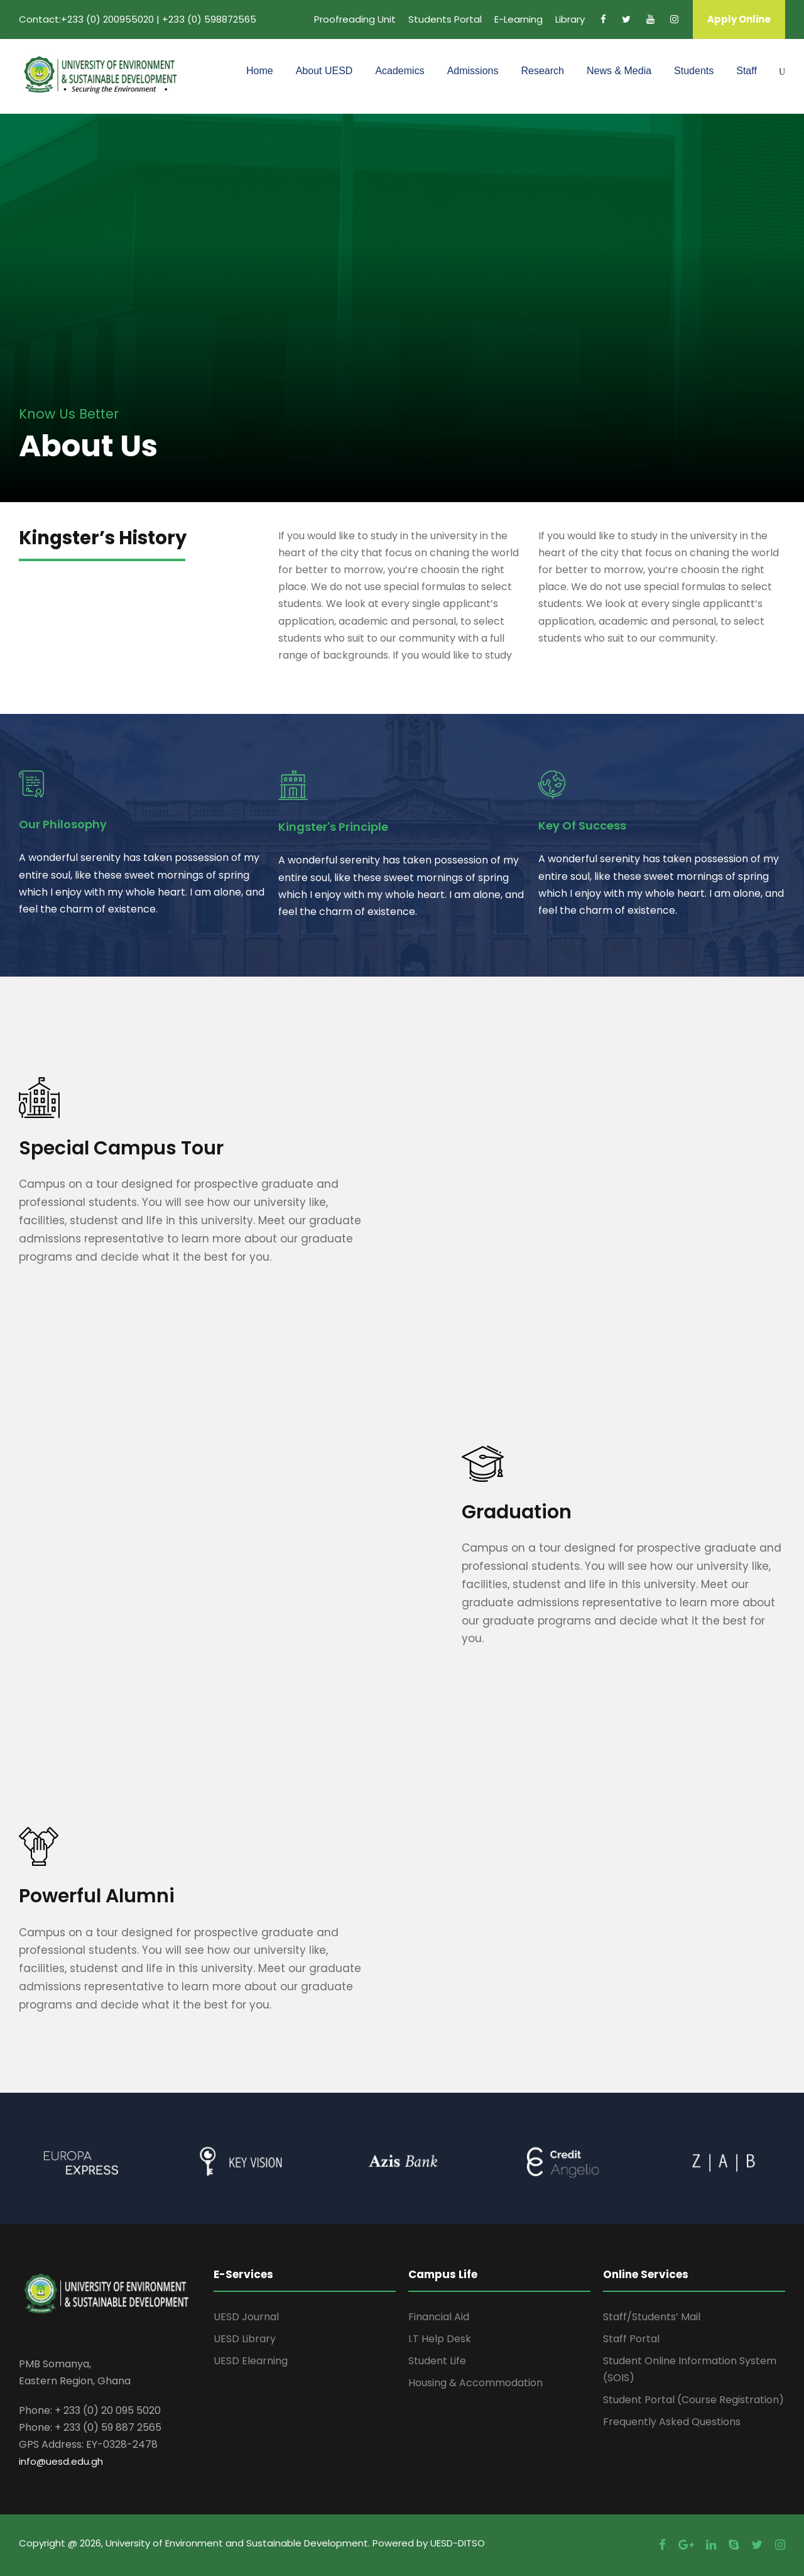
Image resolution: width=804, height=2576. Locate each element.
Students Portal (445, 19)
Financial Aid (438, 2317)
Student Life (437, 2361)
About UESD (324, 70)
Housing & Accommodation (475, 2383)
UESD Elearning (251, 2361)
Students (694, 70)
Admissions (473, 70)
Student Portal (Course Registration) (693, 2399)
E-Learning (518, 19)
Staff (746, 70)
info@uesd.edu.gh (61, 2461)
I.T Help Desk (439, 2339)
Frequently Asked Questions (672, 2421)
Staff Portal (631, 2339)
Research (542, 70)
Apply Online (739, 19)
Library (570, 19)
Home (259, 70)
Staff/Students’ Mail (651, 2317)
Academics (399, 70)
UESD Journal (246, 2317)
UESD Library (245, 2339)
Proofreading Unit (355, 19)
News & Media (619, 70)
